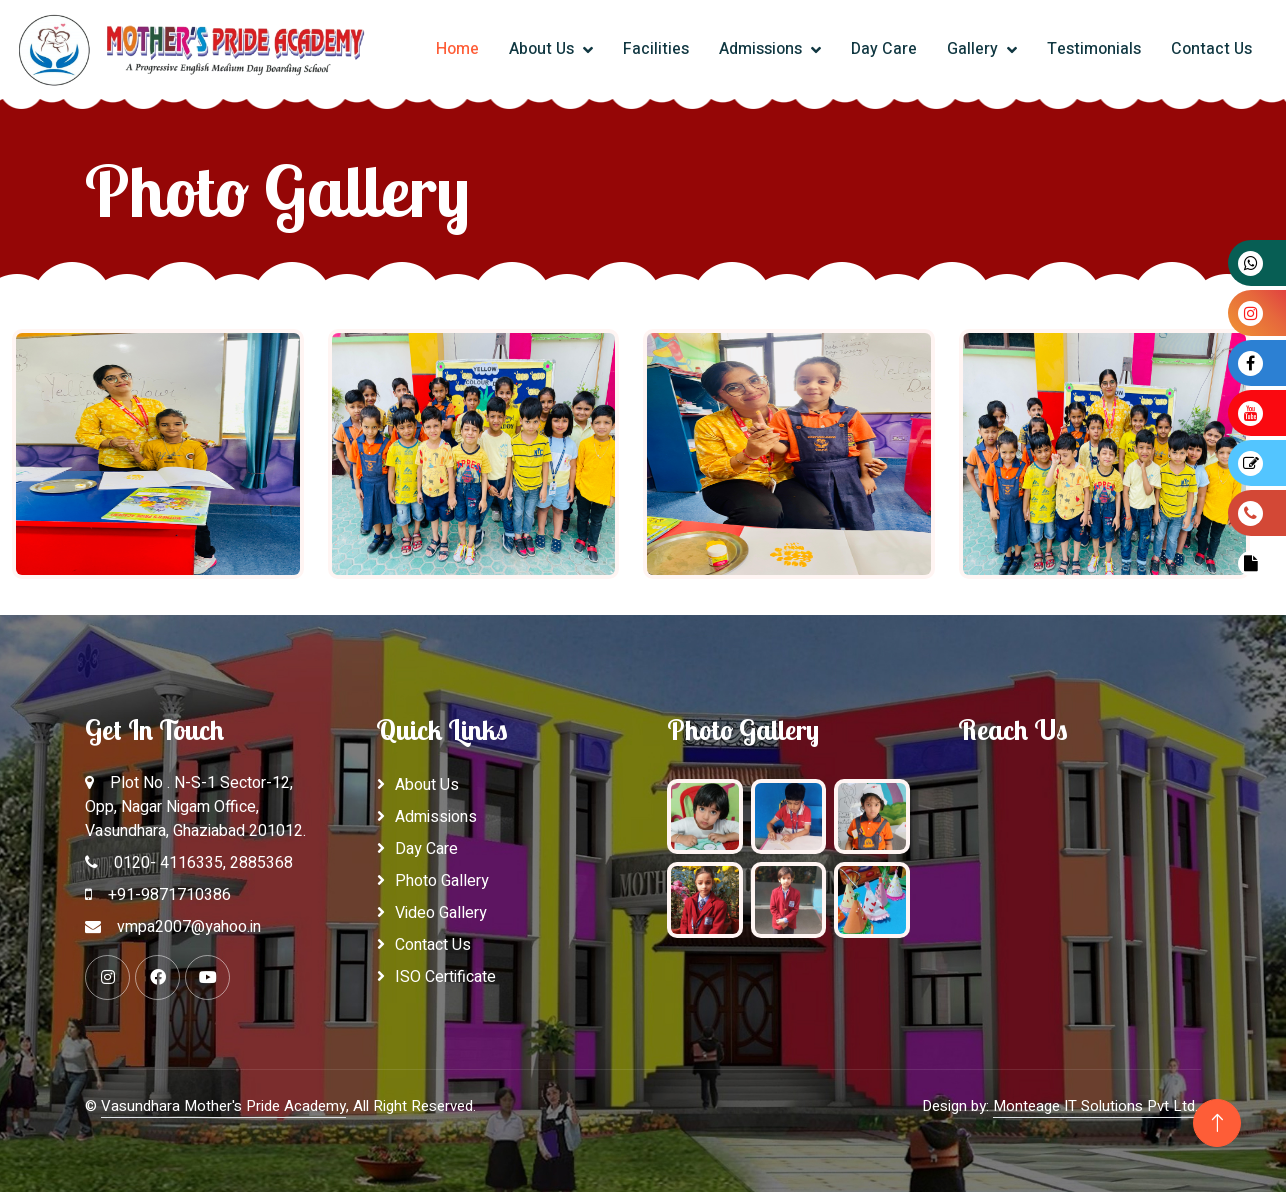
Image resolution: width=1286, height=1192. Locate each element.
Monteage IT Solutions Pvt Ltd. (1095, 1106)
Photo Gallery (442, 881)
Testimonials (1094, 49)
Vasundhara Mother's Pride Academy (223, 1106)
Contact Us (1211, 49)
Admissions (762, 49)
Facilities (656, 49)
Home (457, 49)
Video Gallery (441, 913)
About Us (543, 49)
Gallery (974, 49)
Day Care (884, 49)
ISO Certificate (445, 977)
